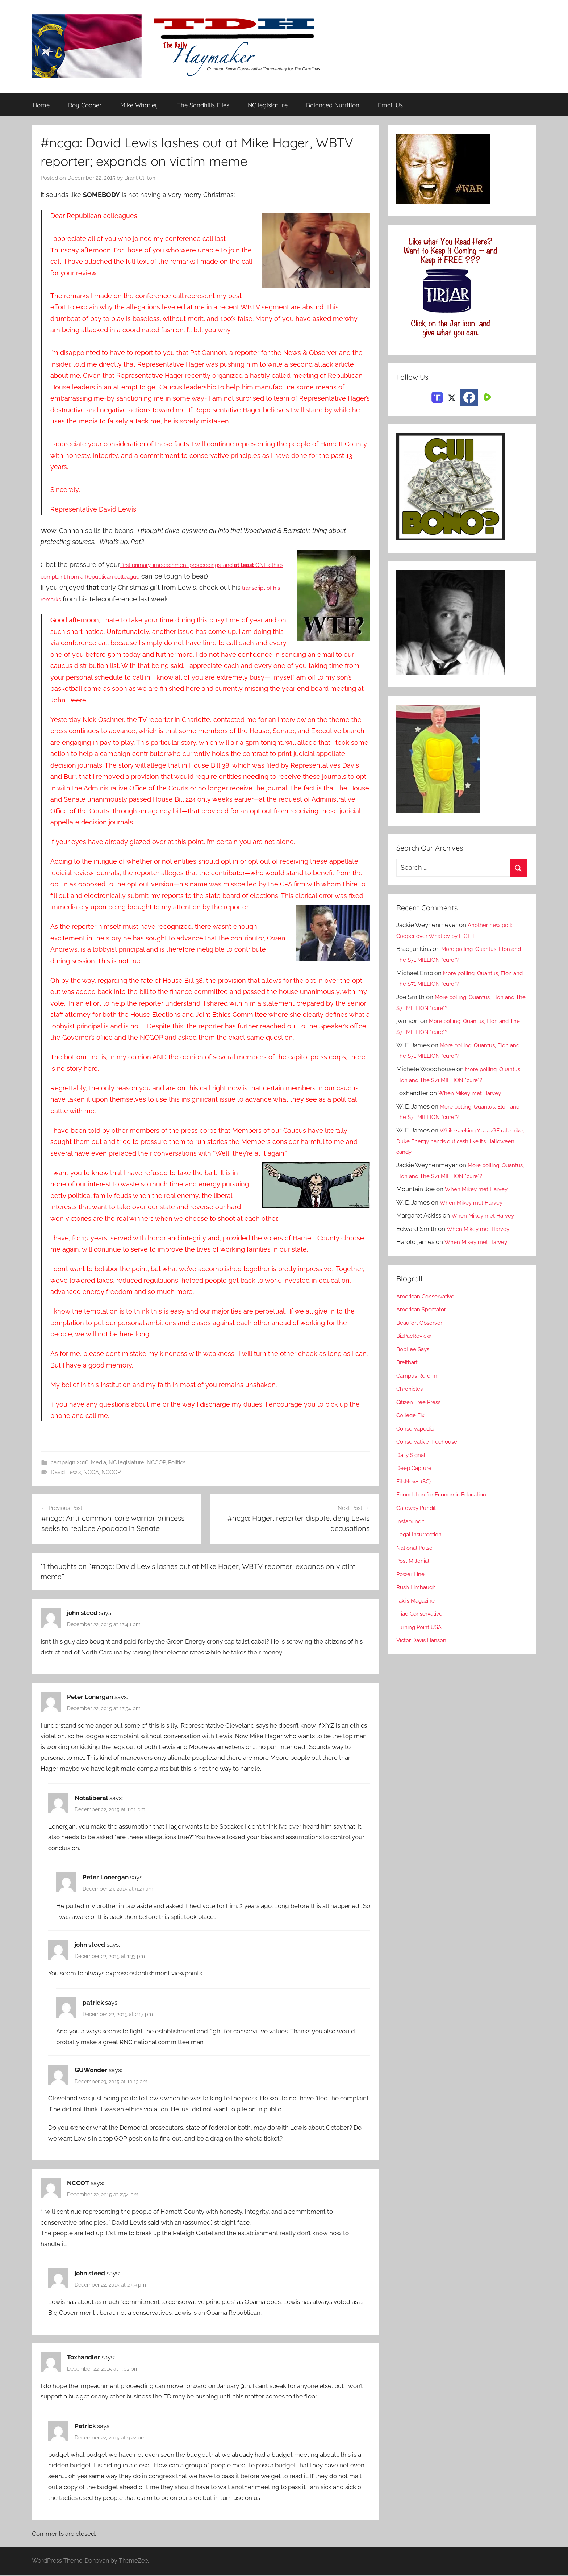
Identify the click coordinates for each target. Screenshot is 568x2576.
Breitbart (408, 1362)
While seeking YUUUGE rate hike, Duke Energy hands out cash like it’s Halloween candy (458, 1141)
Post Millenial (415, 1561)
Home (41, 105)
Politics (176, 1463)
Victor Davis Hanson (424, 1640)
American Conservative (429, 1296)
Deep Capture (416, 1468)
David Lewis (66, 1472)
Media (98, 1463)
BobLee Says (414, 1349)
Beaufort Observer (422, 1323)
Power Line (412, 1574)
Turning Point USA (422, 1627)
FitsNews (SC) (416, 1481)
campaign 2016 (69, 1463)
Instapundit (412, 1521)
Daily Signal (413, 1455)
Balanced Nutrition (332, 105)
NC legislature (268, 105)
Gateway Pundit (419, 1508)
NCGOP (156, 1463)
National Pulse (416, 1548)
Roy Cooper (85, 105)
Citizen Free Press (421, 1402)
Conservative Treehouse (430, 1441)
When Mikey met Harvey (473, 1093)
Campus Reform (419, 1375)
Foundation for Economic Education (447, 1494)
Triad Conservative (422, 1613)
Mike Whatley (139, 105)
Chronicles (411, 1389)
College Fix (412, 1415)
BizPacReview (416, 1336)
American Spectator (424, 1309)
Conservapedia (417, 1428)
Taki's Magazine (418, 1600)
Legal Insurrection (421, 1534)
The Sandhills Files (203, 105)
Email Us (390, 105)
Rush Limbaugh (418, 1587)
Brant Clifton (139, 178)
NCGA (91, 1472)
